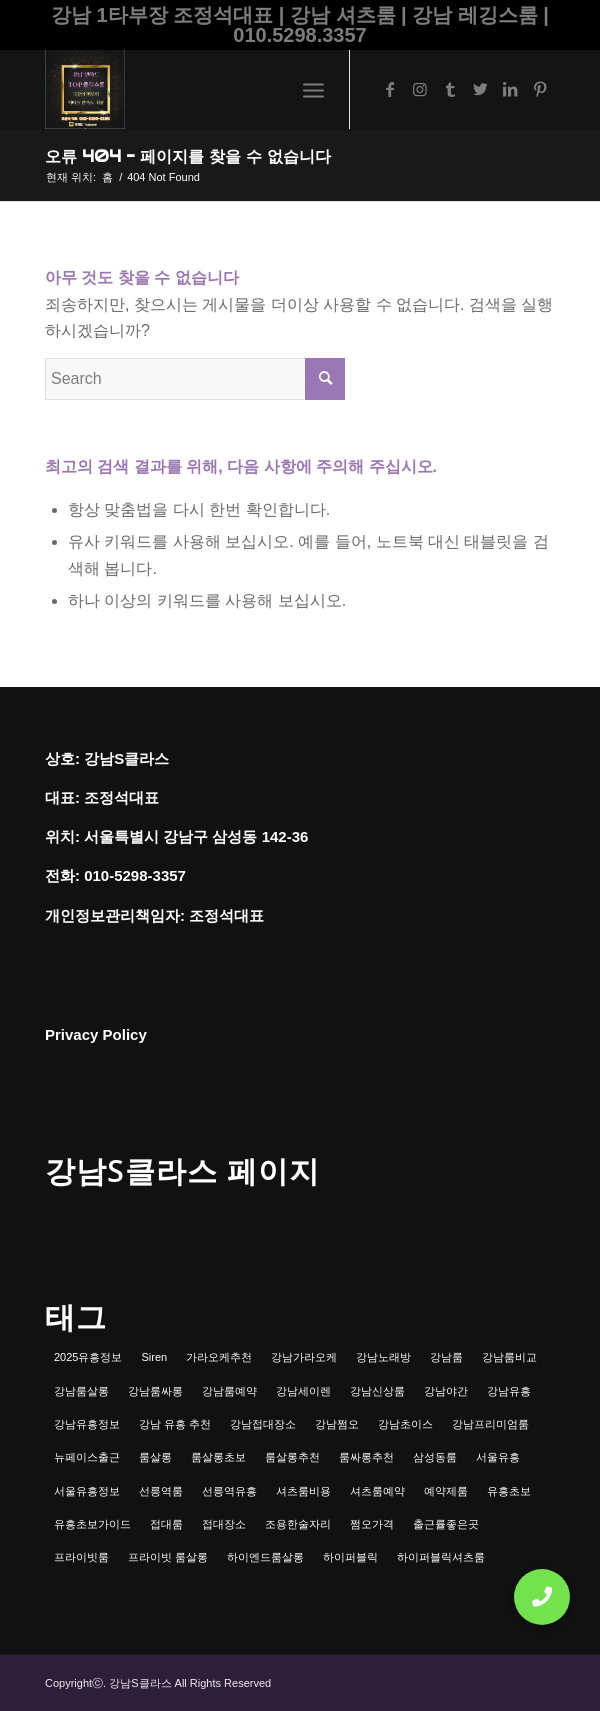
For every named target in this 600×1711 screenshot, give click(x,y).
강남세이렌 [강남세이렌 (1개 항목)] (303, 1391)
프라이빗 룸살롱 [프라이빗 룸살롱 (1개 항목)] (168, 1557)
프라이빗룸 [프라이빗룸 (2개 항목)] (81, 1557)
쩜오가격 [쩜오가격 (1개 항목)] (372, 1524)
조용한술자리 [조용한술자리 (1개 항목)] (298, 1524)
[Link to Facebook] (390, 89)
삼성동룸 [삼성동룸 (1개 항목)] (435, 1457)
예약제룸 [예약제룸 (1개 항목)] (446, 1491)
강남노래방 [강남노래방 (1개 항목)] (383, 1357)
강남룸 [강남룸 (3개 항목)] (446, 1357)
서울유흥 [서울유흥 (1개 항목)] (498, 1457)
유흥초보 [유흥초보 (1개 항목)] (509, 1491)
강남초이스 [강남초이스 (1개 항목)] (405, 1424)
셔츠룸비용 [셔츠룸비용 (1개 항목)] (303, 1491)
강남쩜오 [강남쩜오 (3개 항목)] (337, 1424)
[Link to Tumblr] (450, 89)
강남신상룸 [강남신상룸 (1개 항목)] (377, 1391)
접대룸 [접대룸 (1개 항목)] (166, 1524)
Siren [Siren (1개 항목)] (154, 1357)
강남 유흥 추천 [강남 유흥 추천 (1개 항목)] (175, 1424)
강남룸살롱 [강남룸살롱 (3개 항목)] (81, 1391)
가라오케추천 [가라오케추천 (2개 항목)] (219, 1357)
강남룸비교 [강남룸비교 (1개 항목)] (509, 1357)
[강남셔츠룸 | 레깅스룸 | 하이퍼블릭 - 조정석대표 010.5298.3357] (249, 89)
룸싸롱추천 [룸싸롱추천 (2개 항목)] (366, 1457)
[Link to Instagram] (420, 89)
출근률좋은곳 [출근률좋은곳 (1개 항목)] (446, 1524)
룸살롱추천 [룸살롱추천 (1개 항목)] (292, 1457)
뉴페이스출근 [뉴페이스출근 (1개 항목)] (87, 1457)
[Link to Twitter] (480, 89)
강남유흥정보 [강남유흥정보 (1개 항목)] (87, 1424)
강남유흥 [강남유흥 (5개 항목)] (509, 1391)
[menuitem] (313, 89)
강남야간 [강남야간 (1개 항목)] (446, 1391)
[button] (542, 1597)
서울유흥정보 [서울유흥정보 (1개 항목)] (87, 1491)
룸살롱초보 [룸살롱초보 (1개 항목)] (218, 1457)
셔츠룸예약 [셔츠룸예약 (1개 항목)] (377, 1491)
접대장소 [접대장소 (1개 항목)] (224, 1524)
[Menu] (313, 89)
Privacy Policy (96, 1034)
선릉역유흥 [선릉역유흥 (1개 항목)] (229, 1491)
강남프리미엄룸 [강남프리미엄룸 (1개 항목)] (490, 1424)
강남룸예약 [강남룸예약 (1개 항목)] (229, 1391)
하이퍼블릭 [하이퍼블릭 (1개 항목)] (350, 1557)
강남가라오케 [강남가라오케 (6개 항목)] (304, 1357)
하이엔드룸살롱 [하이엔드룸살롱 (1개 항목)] (265, 1557)
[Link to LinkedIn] (510, 89)
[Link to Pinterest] (540, 89)
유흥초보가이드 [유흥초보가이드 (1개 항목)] (92, 1524)
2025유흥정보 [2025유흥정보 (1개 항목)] (88, 1357)
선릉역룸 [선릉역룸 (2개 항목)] (161, 1491)
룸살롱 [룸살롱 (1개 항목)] (155, 1457)
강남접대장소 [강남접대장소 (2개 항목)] (263, 1424)
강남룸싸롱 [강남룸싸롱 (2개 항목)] (155, 1391)
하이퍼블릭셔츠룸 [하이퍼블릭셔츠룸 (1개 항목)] (441, 1557)
